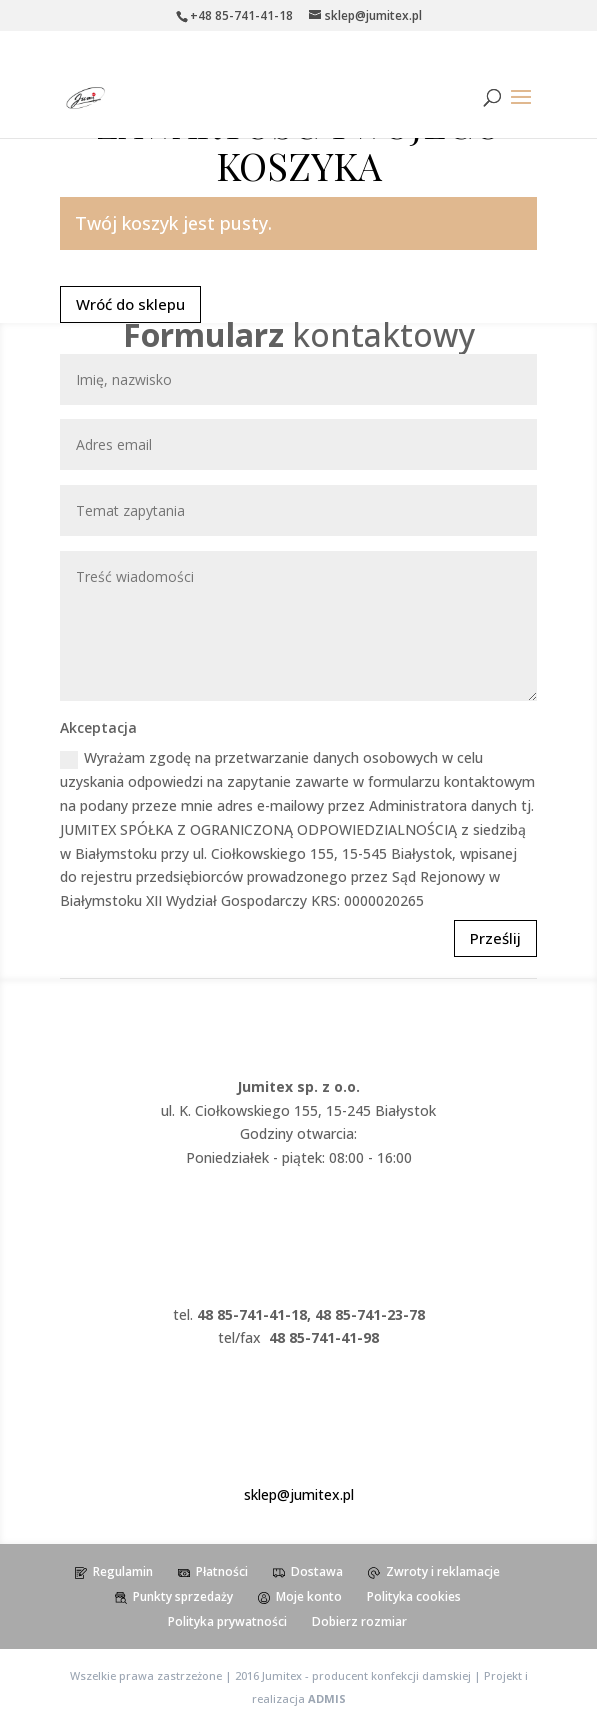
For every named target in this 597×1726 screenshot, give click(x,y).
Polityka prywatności (227, 1621)
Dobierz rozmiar (359, 1621)
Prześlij (495, 938)
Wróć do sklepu (130, 304)
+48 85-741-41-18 (241, 15)
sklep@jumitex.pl (299, 1494)
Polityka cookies (414, 1596)
